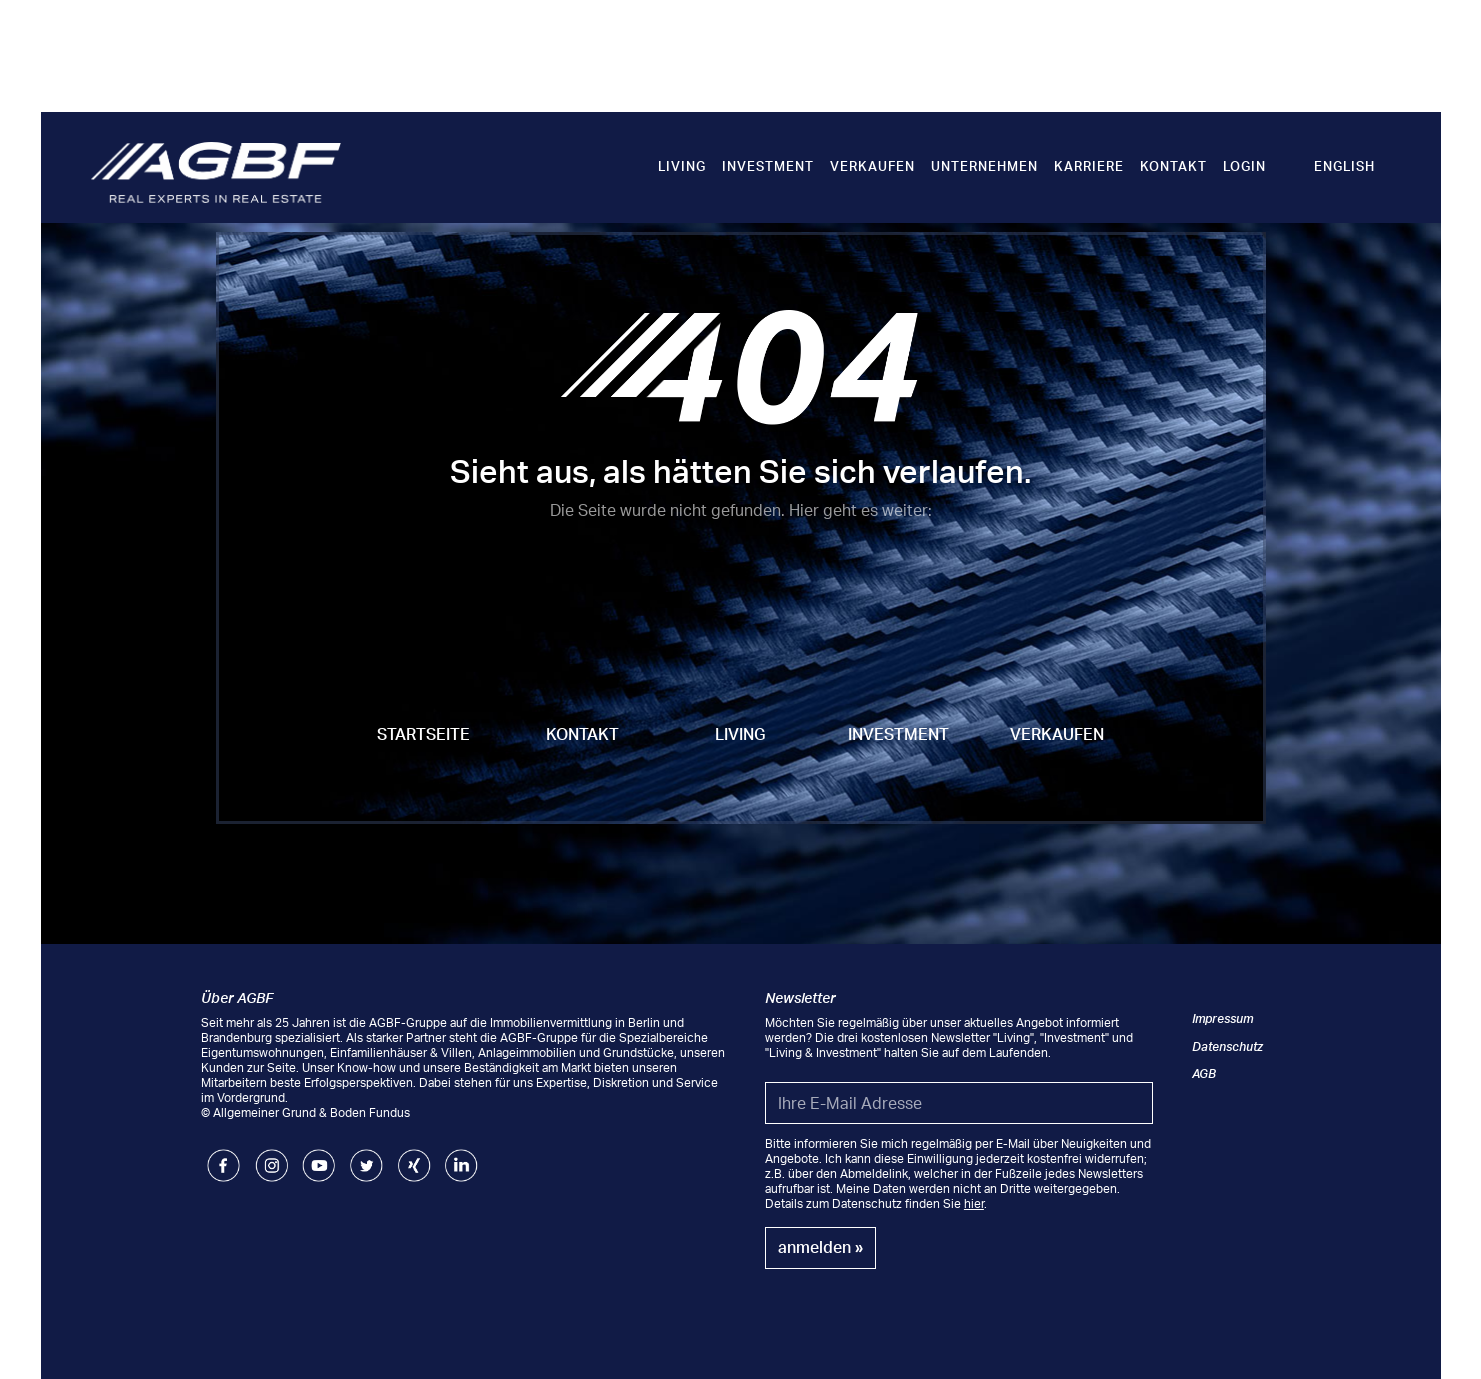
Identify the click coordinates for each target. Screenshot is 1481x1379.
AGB (1204, 1073)
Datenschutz (1227, 1046)
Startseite (423, 734)
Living (682, 166)
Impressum (1222, 1018)
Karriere (1089, 166)
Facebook (223, 1156)
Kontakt (1173, 166)
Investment (768, 166)
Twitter (366, 1156)
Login (1244, 166)
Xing (410, 1156)
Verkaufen (872, 166)
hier (974, 1203)
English (1344, 166)
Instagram (271, 1156)
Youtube (318, 1156)
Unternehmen (984, 166)
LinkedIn (461, 1156)
